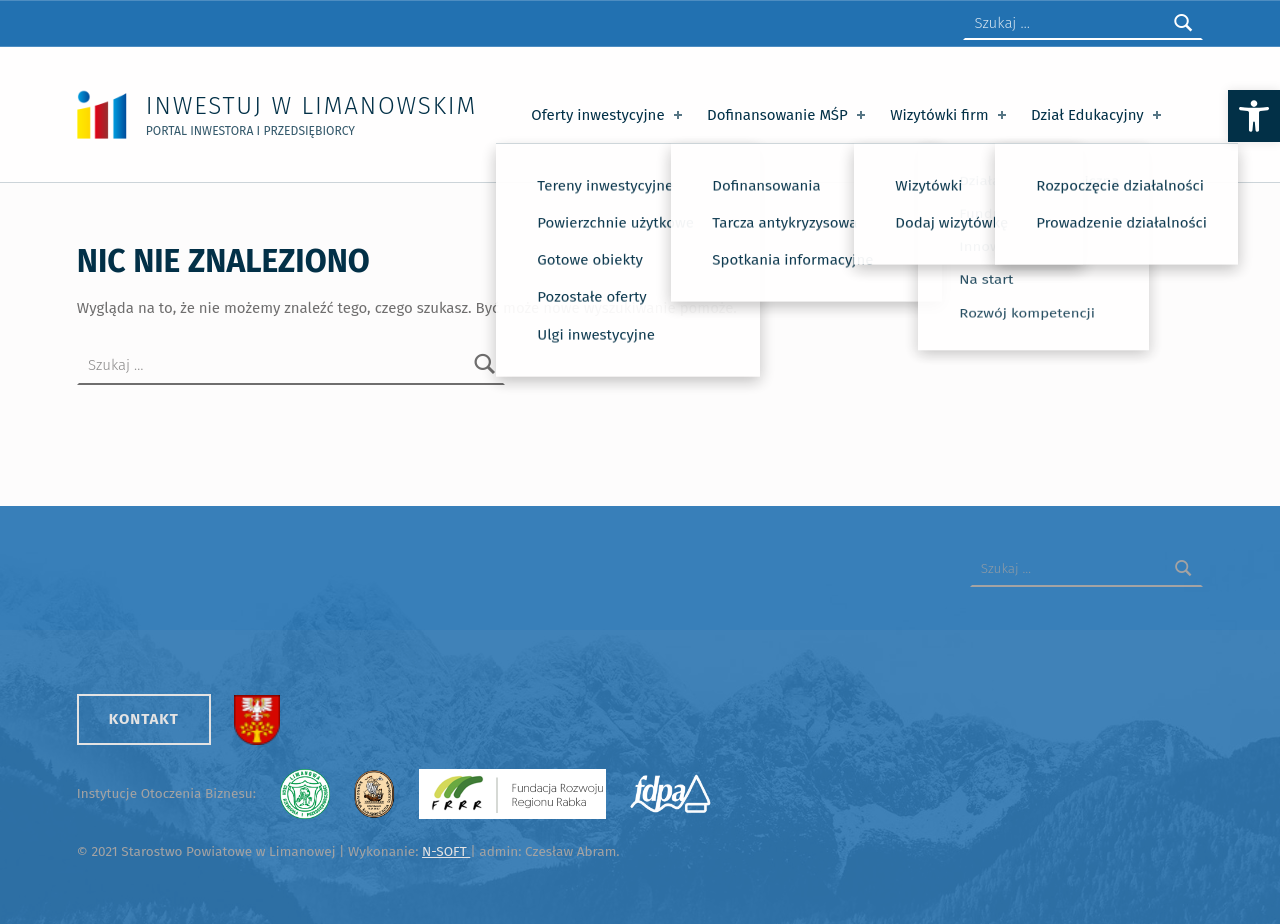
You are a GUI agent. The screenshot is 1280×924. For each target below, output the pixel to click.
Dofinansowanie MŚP (788, 115)
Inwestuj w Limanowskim (311, 105)
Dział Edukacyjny (1098, 115)
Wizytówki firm (950, 115)
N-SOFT (446, 851)
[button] (1254, 116)
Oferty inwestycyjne (608, 115)
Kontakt (144, 719)
